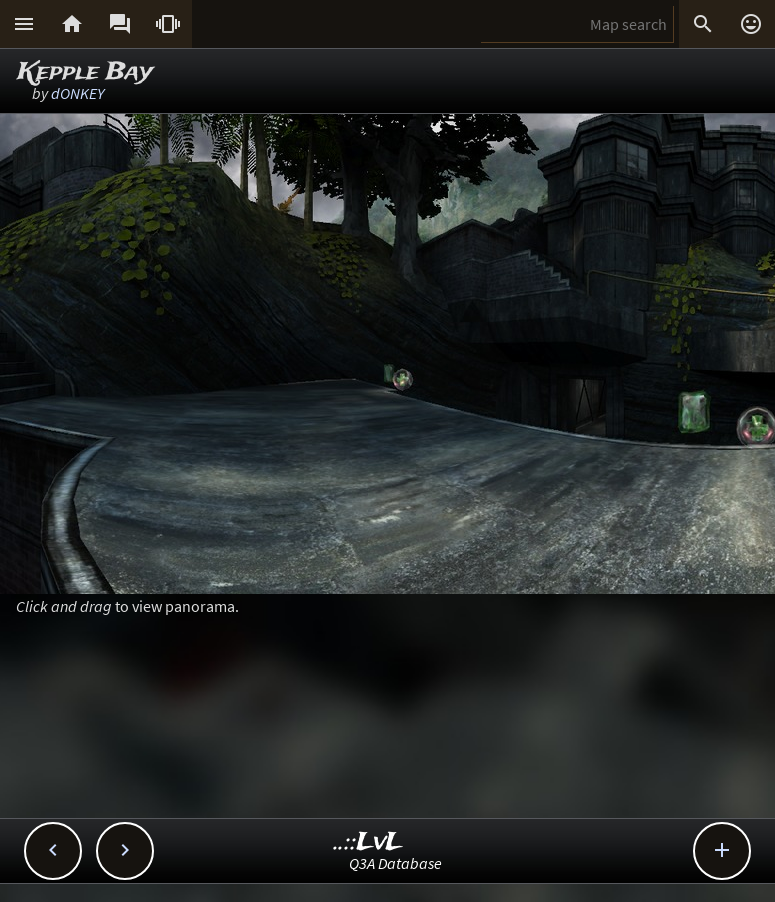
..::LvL (368, 842)
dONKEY (77, 93)
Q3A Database (395, 863)
